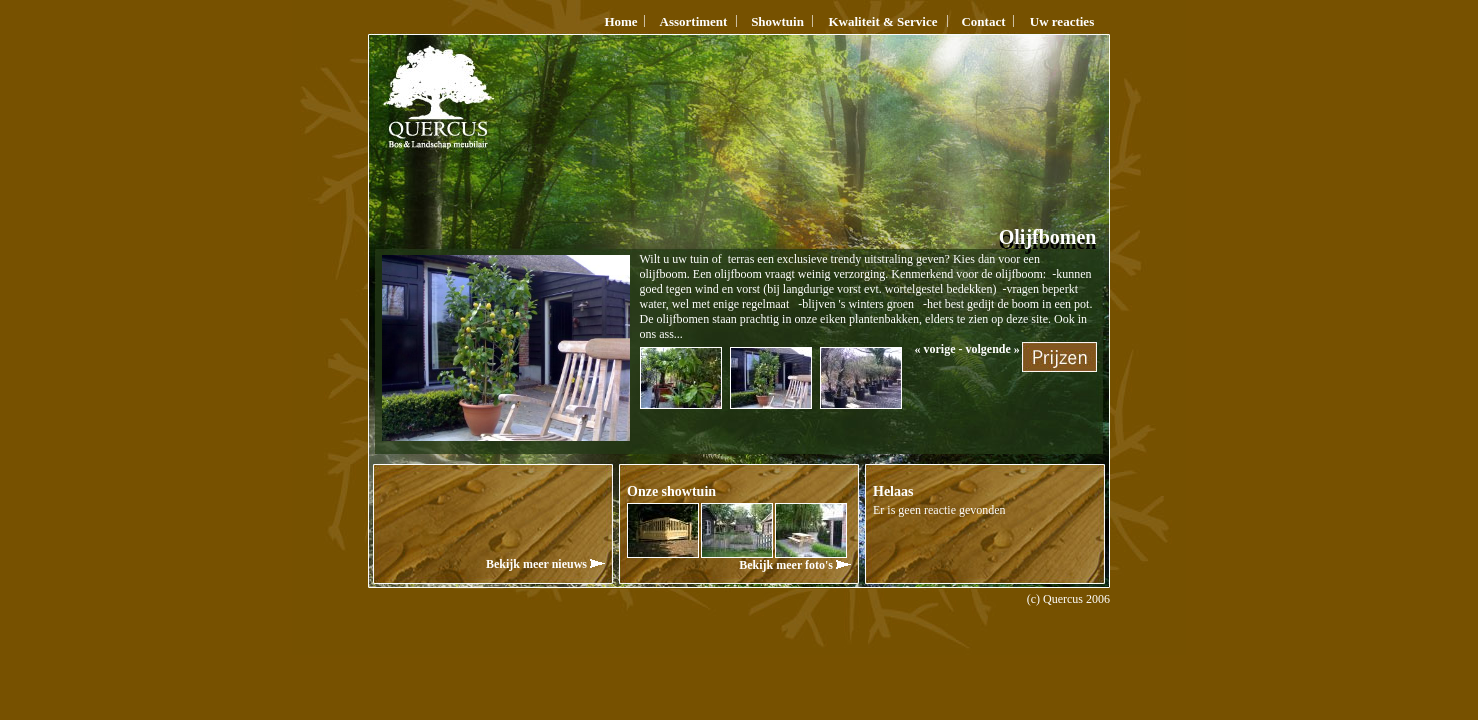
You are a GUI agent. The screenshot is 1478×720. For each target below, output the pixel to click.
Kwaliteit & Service (882, 21)
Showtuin (777, 21)
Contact (983, 21)
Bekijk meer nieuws (545, 564)
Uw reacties (1062, 21)
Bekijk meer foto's (795, 565)
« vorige (935, 349)
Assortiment (694, 21)
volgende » (993, 349)
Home (620, 21)
